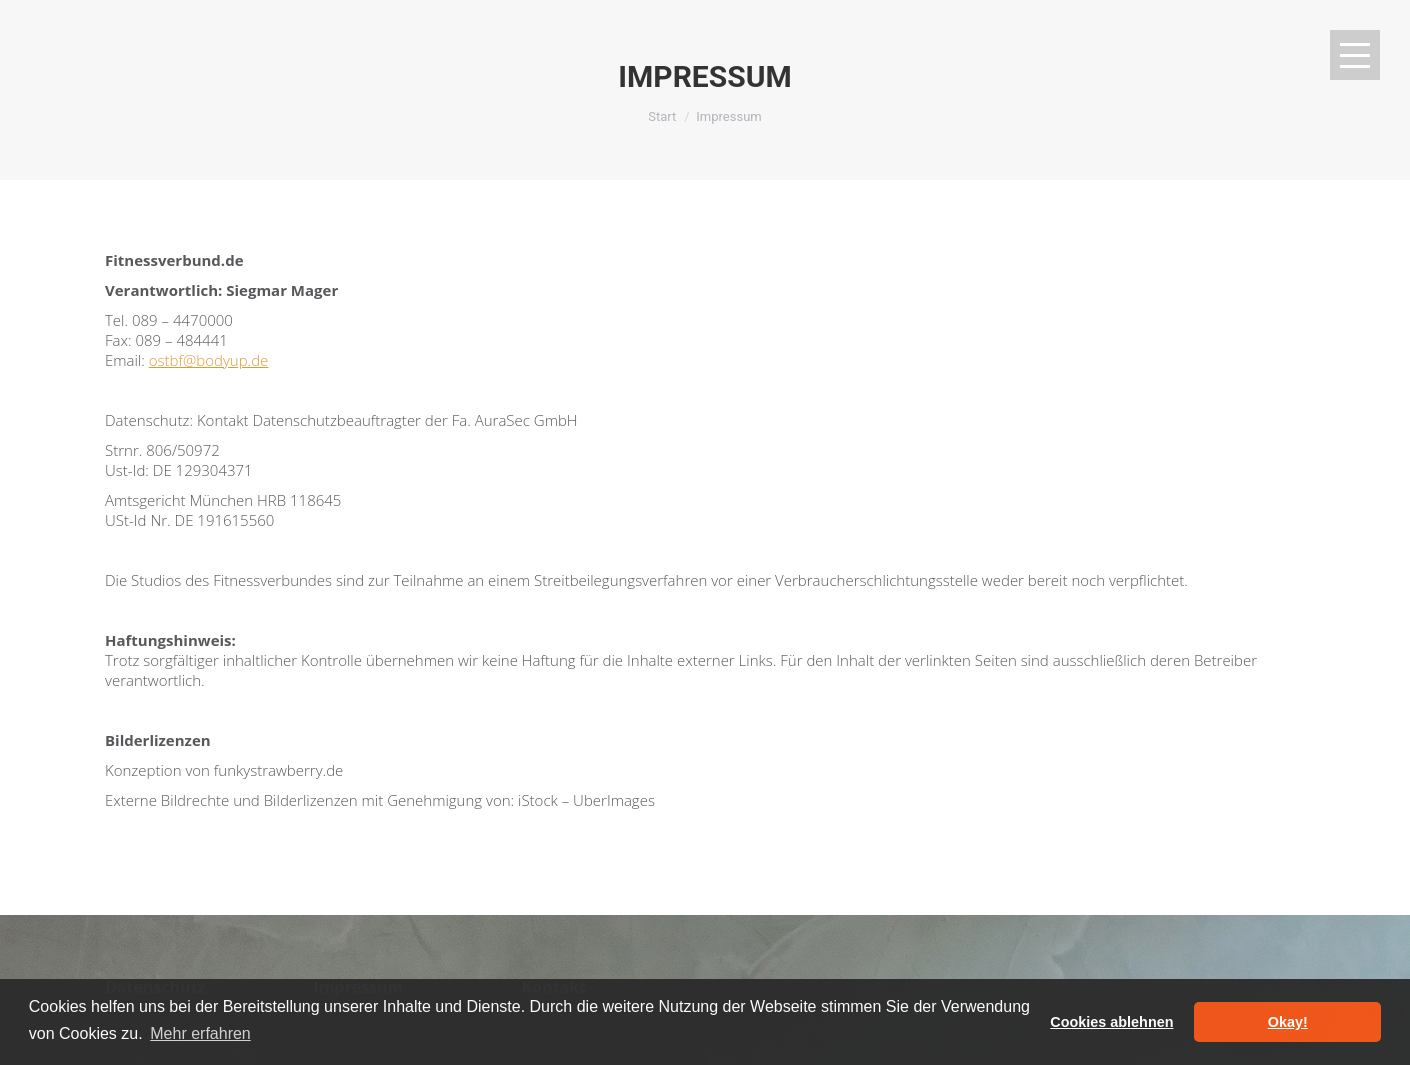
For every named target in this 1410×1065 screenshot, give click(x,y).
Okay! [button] (1288, 1022)
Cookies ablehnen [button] (1111, 1022)
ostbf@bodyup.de (209, 360)
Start (662, 116)
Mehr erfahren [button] (200, 1033)
